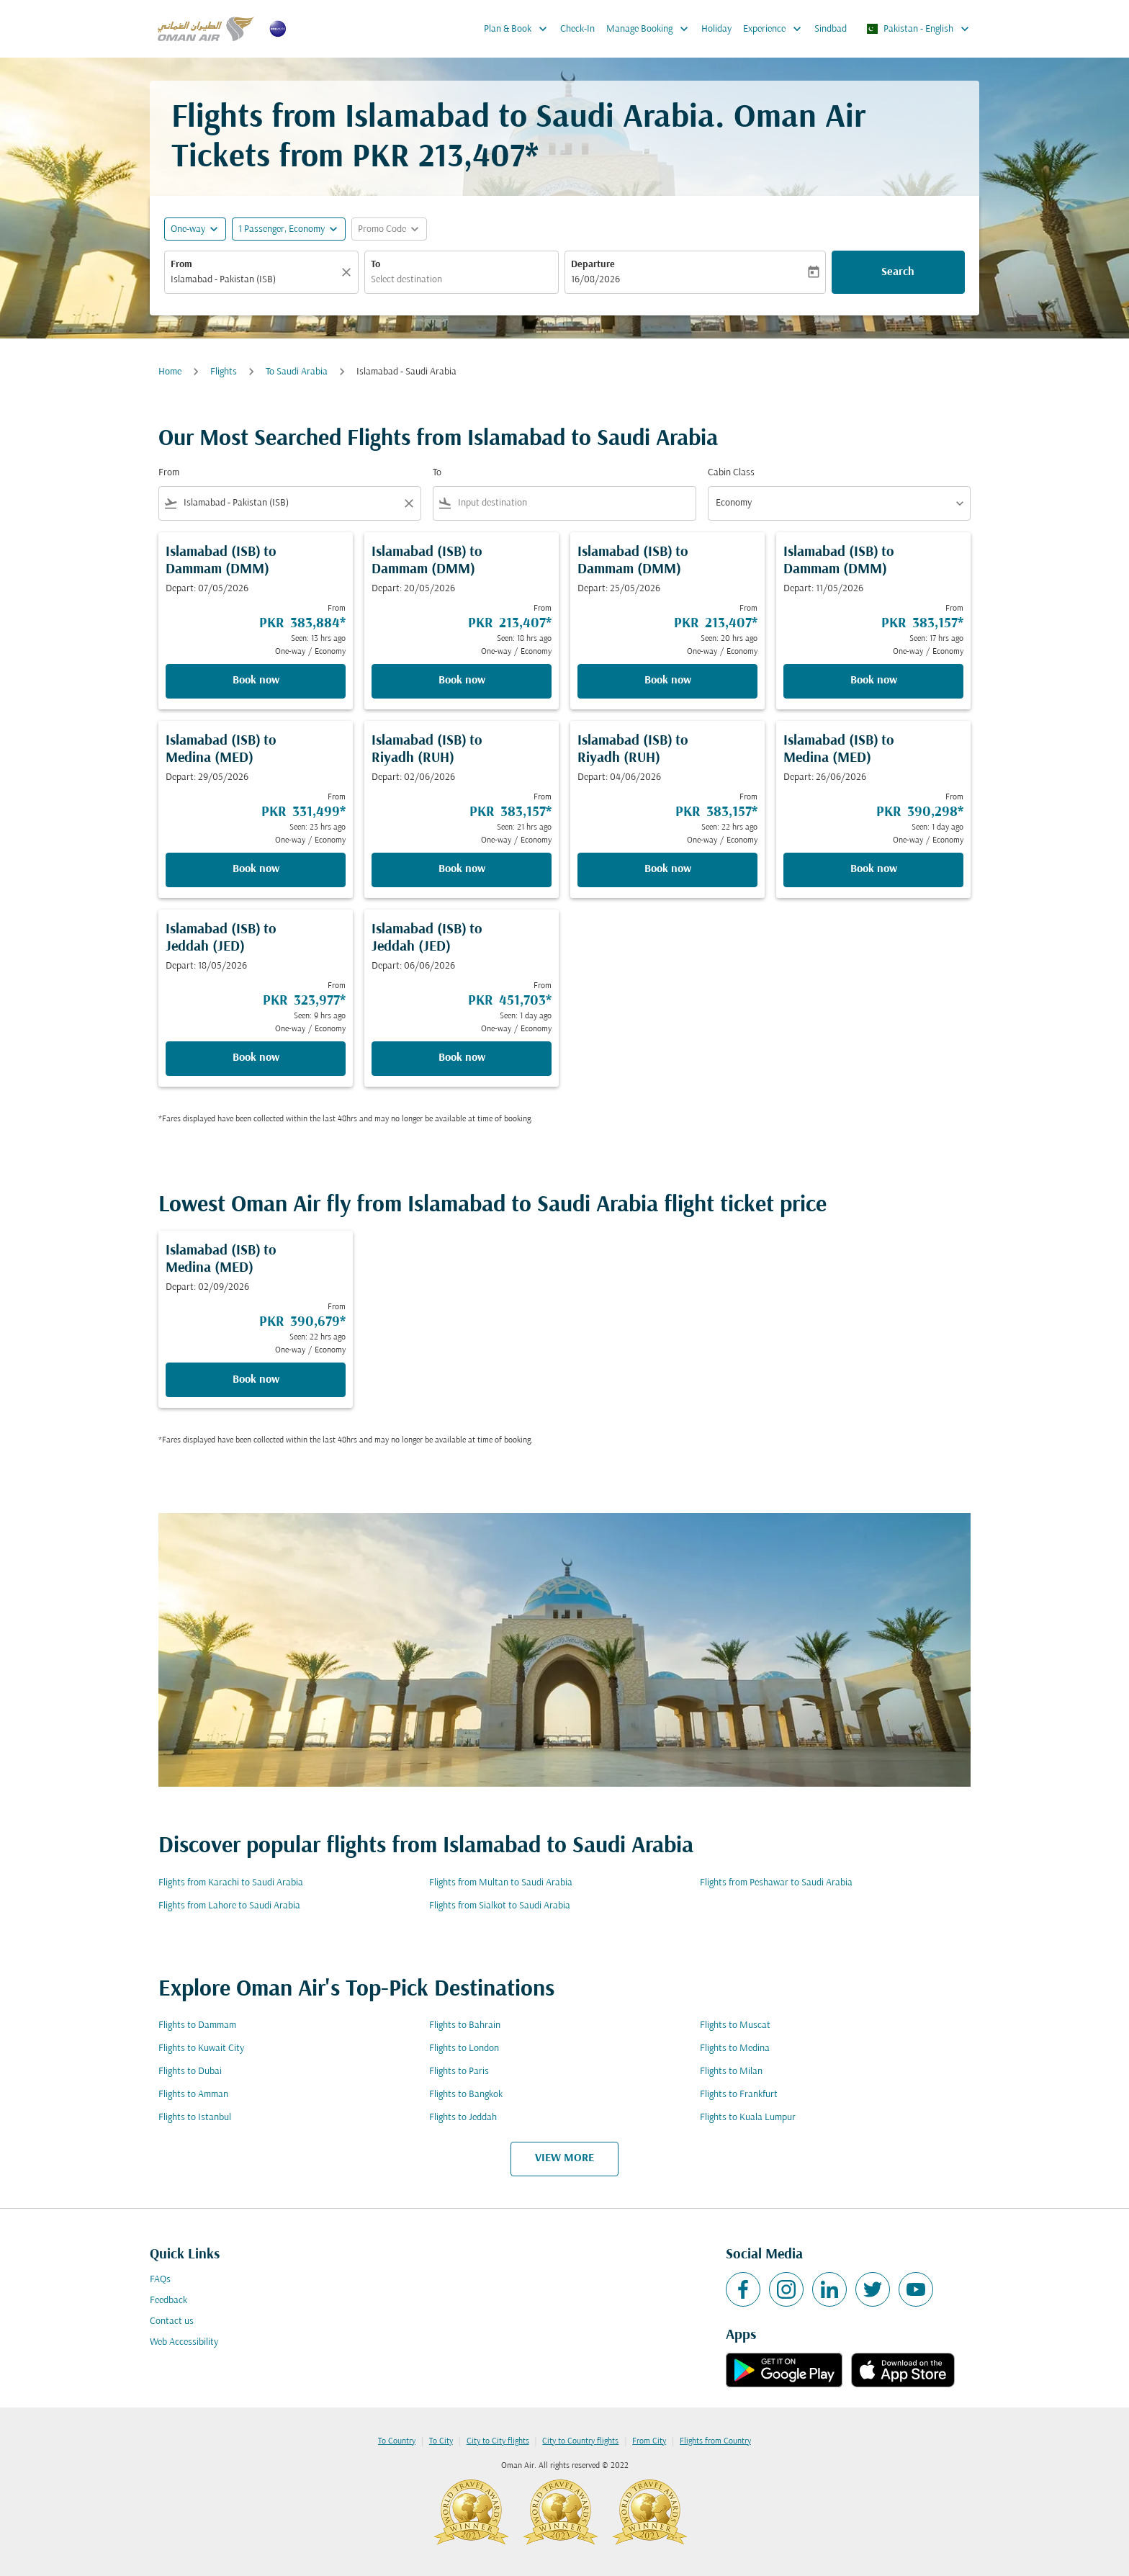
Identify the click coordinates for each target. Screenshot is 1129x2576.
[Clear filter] (408, 503)
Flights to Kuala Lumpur (748, 2117)
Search (897, 272)
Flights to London (464, 2048)
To (375, 264)
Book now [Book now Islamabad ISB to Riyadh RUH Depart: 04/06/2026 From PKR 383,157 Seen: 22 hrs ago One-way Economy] (667, 869)
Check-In (577, 29)
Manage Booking (651, 29)
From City (649, 2441)
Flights (223, 372)
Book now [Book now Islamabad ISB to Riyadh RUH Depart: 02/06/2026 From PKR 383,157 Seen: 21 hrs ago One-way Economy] (461, 869)
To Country (396, 2441)
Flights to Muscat (735, 2025)
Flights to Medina (735, 2048)
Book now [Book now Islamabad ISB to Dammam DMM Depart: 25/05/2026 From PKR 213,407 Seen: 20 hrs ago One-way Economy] (667, 680)
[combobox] (254, 279)
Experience (776, 29)
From (181, 264)
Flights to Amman (193, 2094)
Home (169, 372)
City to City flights (498, 2441)
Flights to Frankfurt (739, 2094)
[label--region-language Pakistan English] (917, 29)
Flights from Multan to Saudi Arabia (500, 1882)
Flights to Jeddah (463, 2117)
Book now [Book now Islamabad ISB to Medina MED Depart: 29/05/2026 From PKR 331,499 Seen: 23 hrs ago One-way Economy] (256, 869)
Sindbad (830, 29)
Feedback (168, 2300)
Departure (593, 264)
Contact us (172, 2321)
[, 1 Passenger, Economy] (281, 229)
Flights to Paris (459, 2071)
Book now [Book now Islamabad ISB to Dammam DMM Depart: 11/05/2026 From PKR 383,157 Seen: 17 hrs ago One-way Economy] (873, 680)
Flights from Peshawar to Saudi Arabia (776, 1882)
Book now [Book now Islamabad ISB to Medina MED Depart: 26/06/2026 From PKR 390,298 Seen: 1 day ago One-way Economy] (873, 869)
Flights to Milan (731, 2071)
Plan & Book (519, 29)
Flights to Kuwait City (201, 2048)
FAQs (160, 2279)
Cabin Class (731, 472)
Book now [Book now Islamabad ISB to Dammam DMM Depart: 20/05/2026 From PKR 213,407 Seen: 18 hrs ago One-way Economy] (461, 680)
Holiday (716, 29)
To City (441, 2441)
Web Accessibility (184, 2342)
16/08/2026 (595, 279)
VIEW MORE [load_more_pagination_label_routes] (564, 2158)
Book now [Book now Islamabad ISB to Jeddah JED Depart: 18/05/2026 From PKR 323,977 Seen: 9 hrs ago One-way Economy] (256, 1058)
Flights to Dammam (197, 2025)
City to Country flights (580, 2441)
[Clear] (348, 272)
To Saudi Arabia (297, 372)
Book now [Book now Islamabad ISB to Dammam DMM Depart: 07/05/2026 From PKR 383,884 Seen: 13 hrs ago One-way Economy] (256, 680)
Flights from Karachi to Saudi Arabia (230, 1882)
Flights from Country (715, 2441)
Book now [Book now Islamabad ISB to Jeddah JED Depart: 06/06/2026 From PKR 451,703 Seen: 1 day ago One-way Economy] (461, 1058)
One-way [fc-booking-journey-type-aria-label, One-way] (188, 229)
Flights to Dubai (190, 2071)
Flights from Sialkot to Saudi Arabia (499, 1905)
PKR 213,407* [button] (445, 158)
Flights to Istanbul (194, 2117)
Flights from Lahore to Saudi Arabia (229, 1905)
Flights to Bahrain (464, 2025)
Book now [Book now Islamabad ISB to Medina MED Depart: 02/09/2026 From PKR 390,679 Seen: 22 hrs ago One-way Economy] (256, 1380)
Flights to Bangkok (466, 2094)
